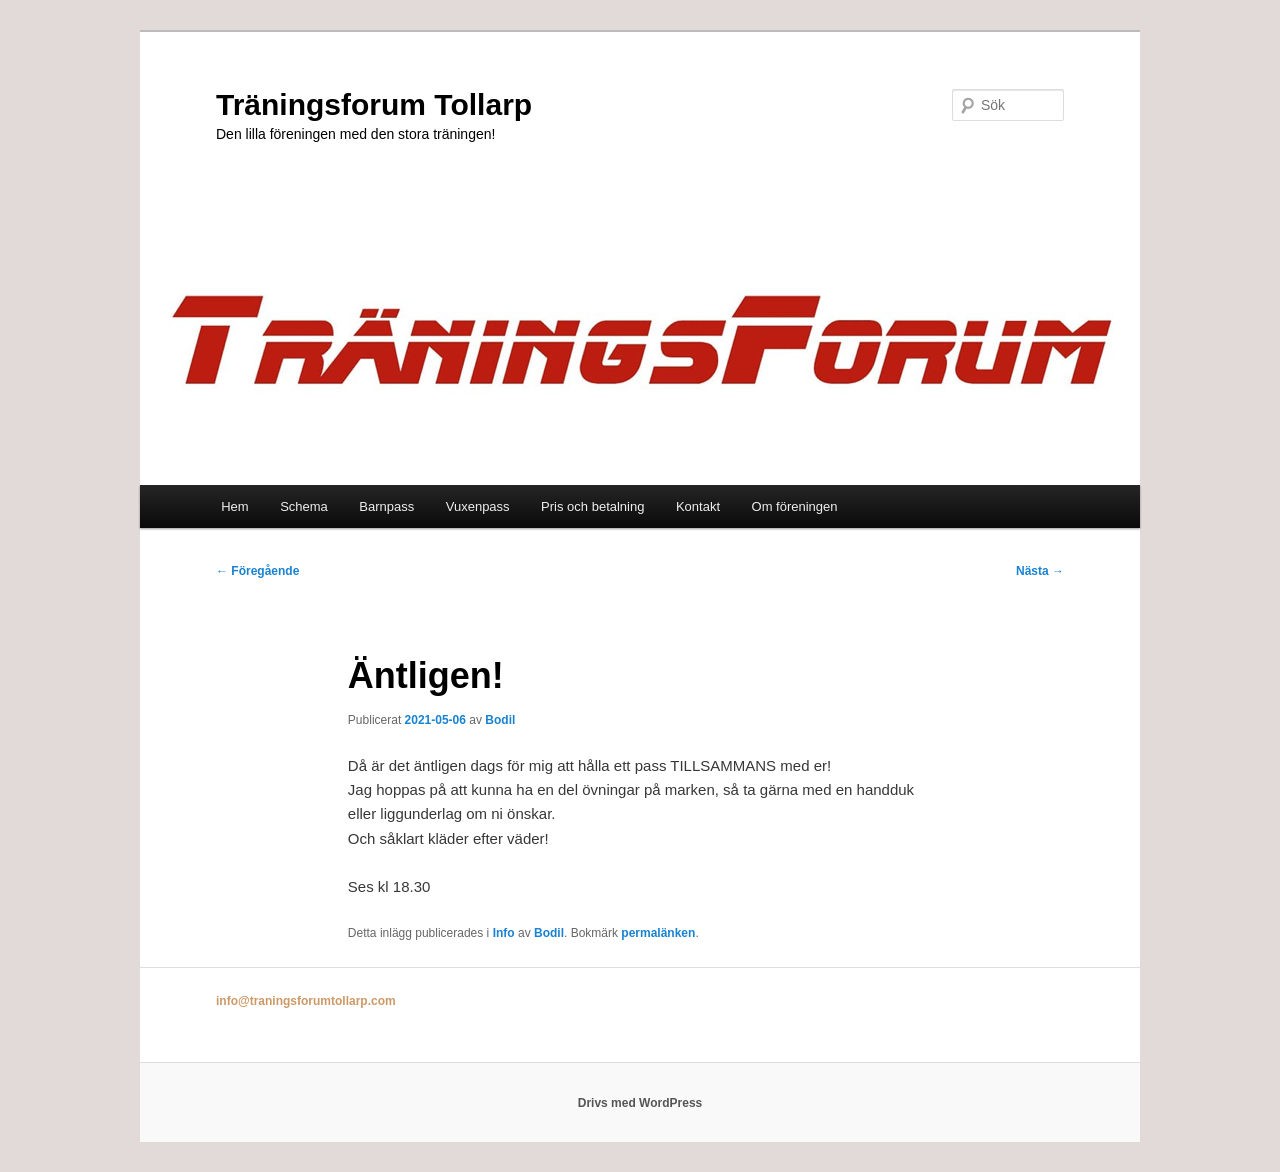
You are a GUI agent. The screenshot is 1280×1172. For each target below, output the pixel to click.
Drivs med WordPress (640, 1103)
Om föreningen (795, 506)
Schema (304, 506)
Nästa (1040, 571)
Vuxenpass (478, 506)
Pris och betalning (592, 506)
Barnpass (386, 506)
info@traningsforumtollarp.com (306, 1001)
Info (504, 933)
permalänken (658, 933)
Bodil (500, 720)
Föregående (257, 571)
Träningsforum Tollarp (374, 104)
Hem (234, 506)
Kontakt (698, 506)
